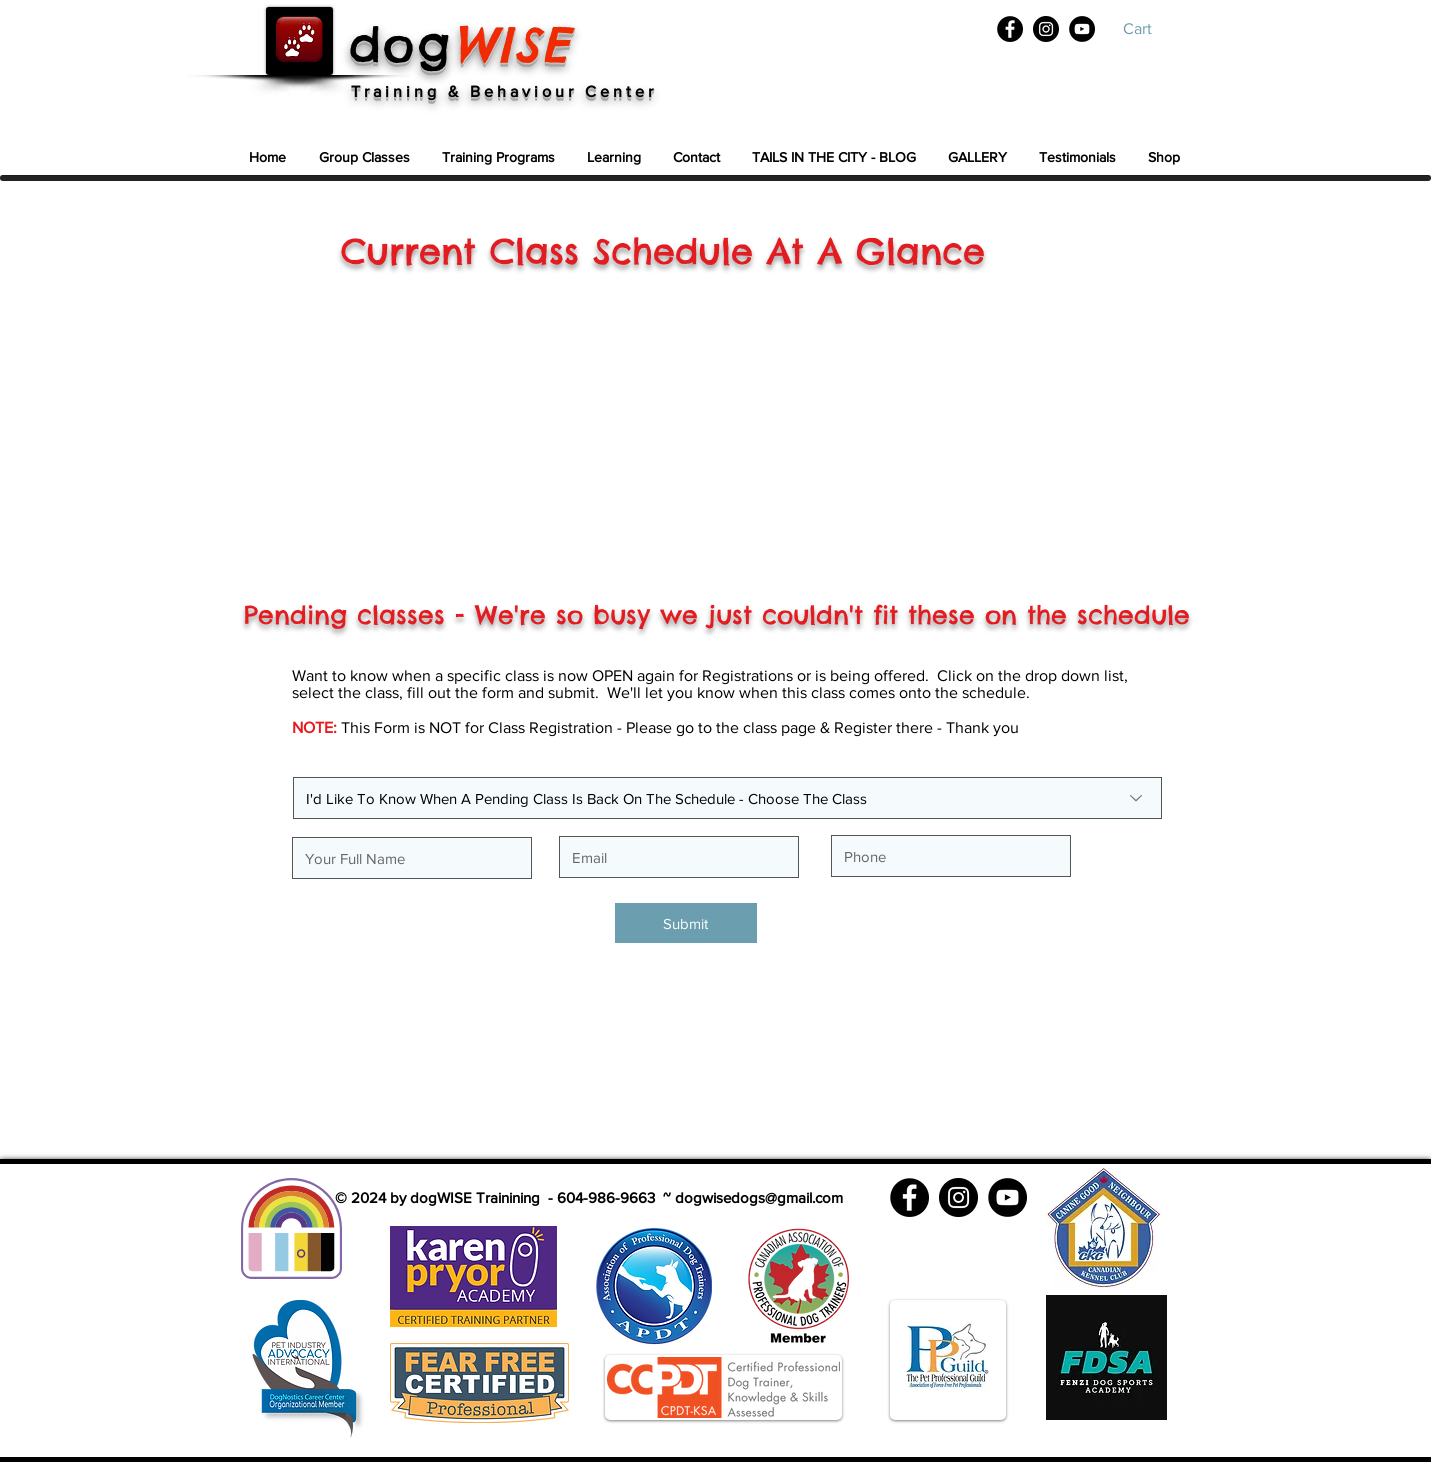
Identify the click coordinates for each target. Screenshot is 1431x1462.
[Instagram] (1046, 29)
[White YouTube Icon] (1120, 30)
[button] (1153, 28)
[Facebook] (1010, 29)
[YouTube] (1082, 29)
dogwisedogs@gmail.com (759, 1197)
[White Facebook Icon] (991, 30)
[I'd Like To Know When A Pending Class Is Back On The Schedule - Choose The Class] (727, 798)
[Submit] (686, 923)
